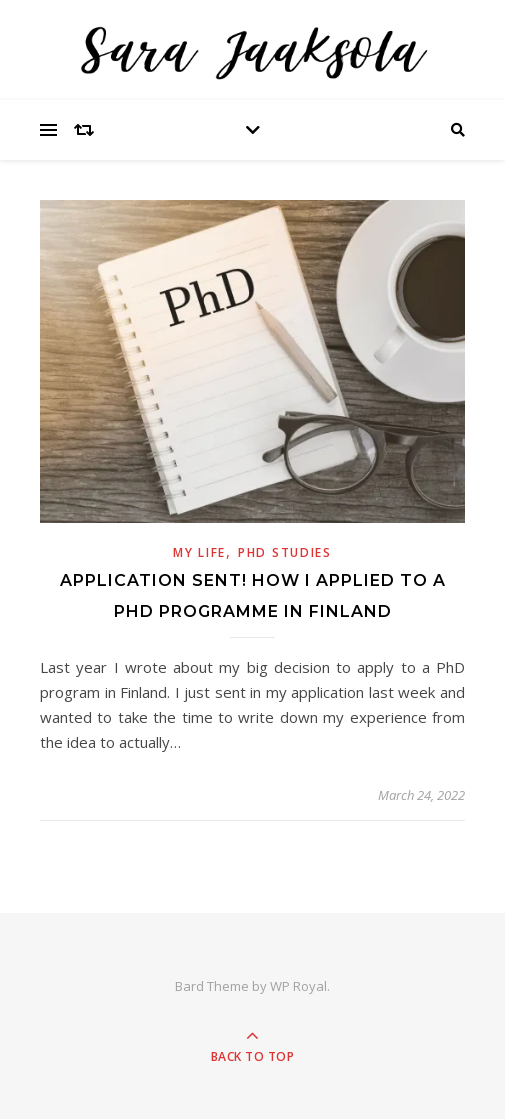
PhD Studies (285, 552)
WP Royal (298, 986)
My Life (199, 552)
